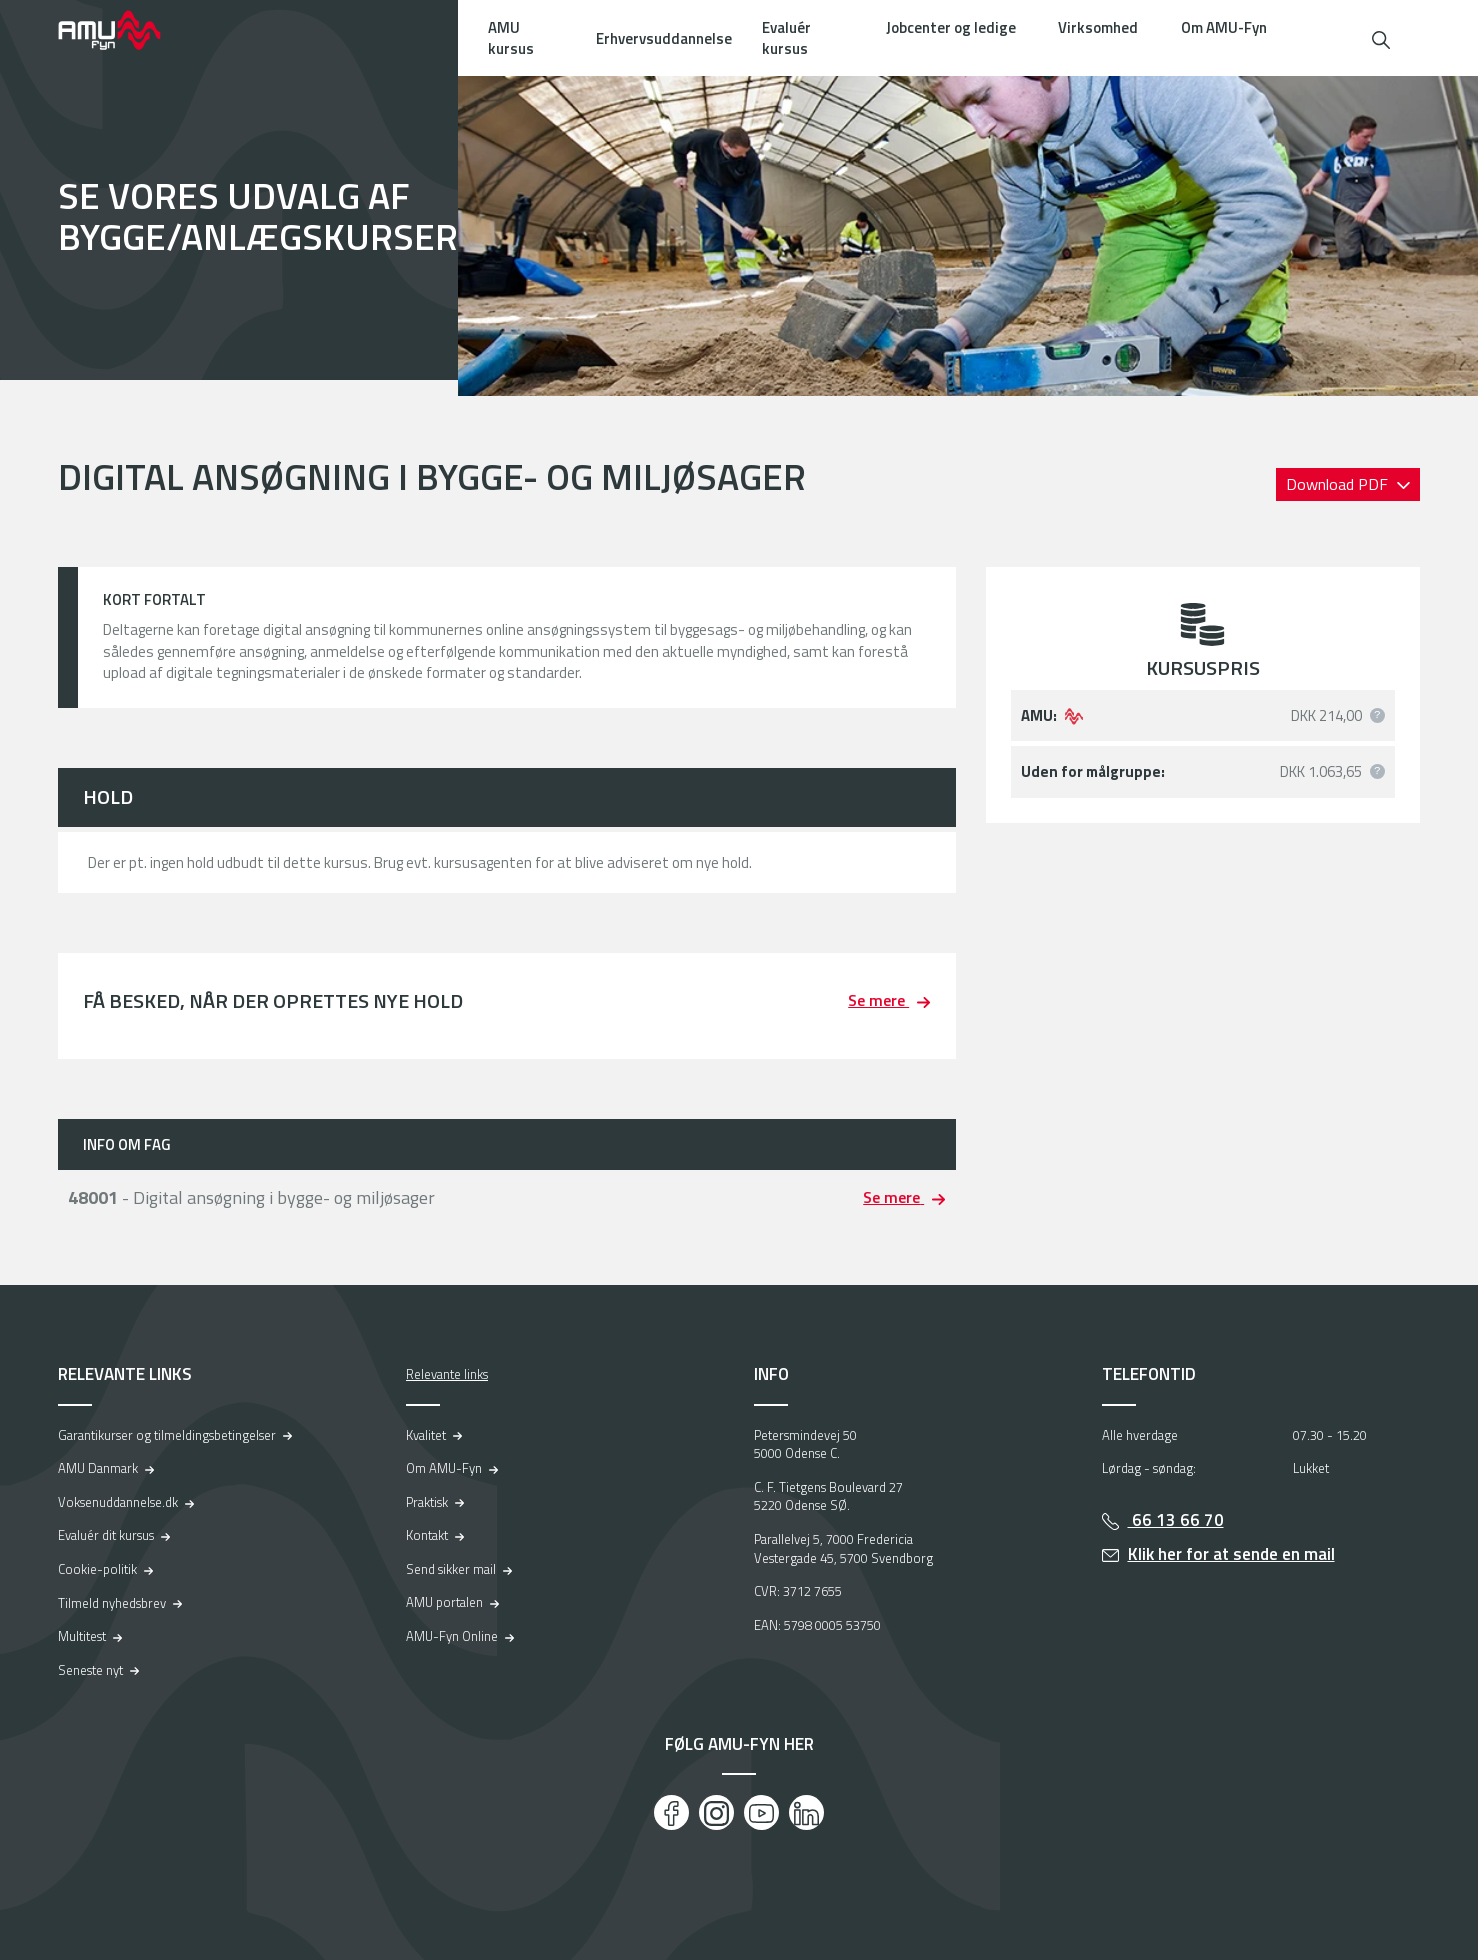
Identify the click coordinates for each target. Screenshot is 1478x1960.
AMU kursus (511, 38)
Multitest (82, 1636)
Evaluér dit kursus (106, 1535)
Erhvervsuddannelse (664, 38)
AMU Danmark (98, 1468)
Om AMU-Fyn (1224, 27)
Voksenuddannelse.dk (118, 1502)
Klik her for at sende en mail (1231, 1554)
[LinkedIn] (806, 1812)
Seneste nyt (90, 1670)
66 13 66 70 (1176, 1520)
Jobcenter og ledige (951, 27)
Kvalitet (426, 1435)
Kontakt (427, 1535)
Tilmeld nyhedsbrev (112, 1603)
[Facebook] (671, 1812)
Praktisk (427, 1502)
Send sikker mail (451, 1569)
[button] (1381, 37)
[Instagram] (716, 1812)
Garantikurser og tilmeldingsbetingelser (167, 1435)
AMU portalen (444, 1602)
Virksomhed (1098, 27)
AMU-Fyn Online (452, 1636)
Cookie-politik (97, 1569)
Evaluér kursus (786, 38)
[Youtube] (761, 1812)
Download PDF (1339, 484)
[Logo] (123, 30)
